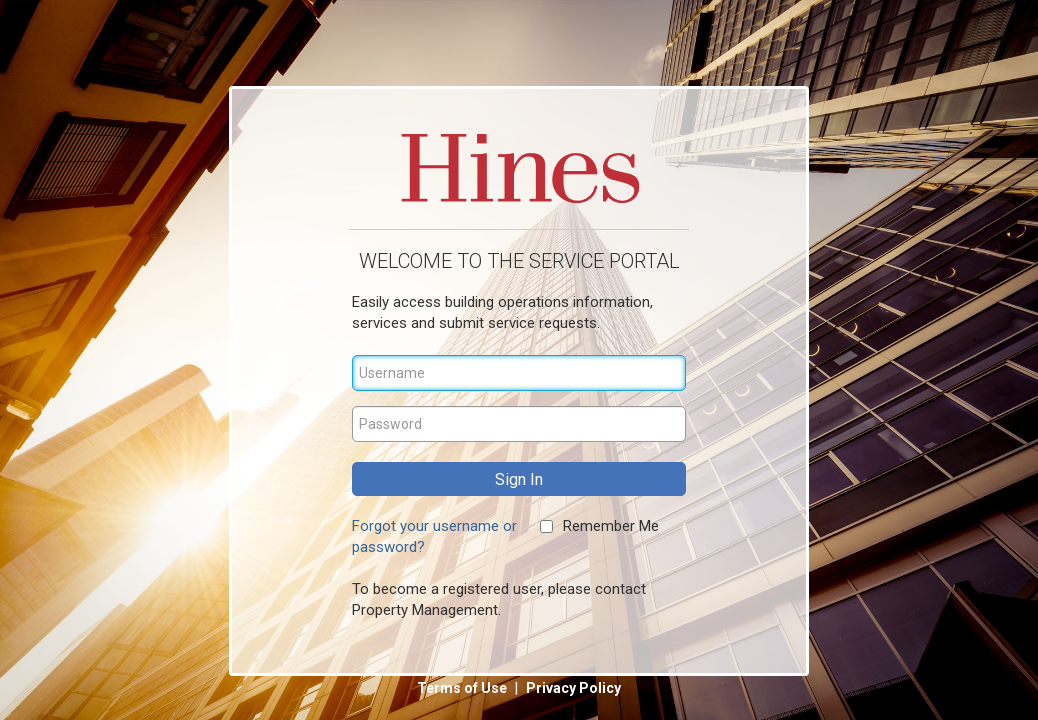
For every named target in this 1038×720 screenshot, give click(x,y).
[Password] (519, 424)
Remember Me (611, 526)
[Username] (519, 373)
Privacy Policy (573, 688)
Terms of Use (463, 688)
